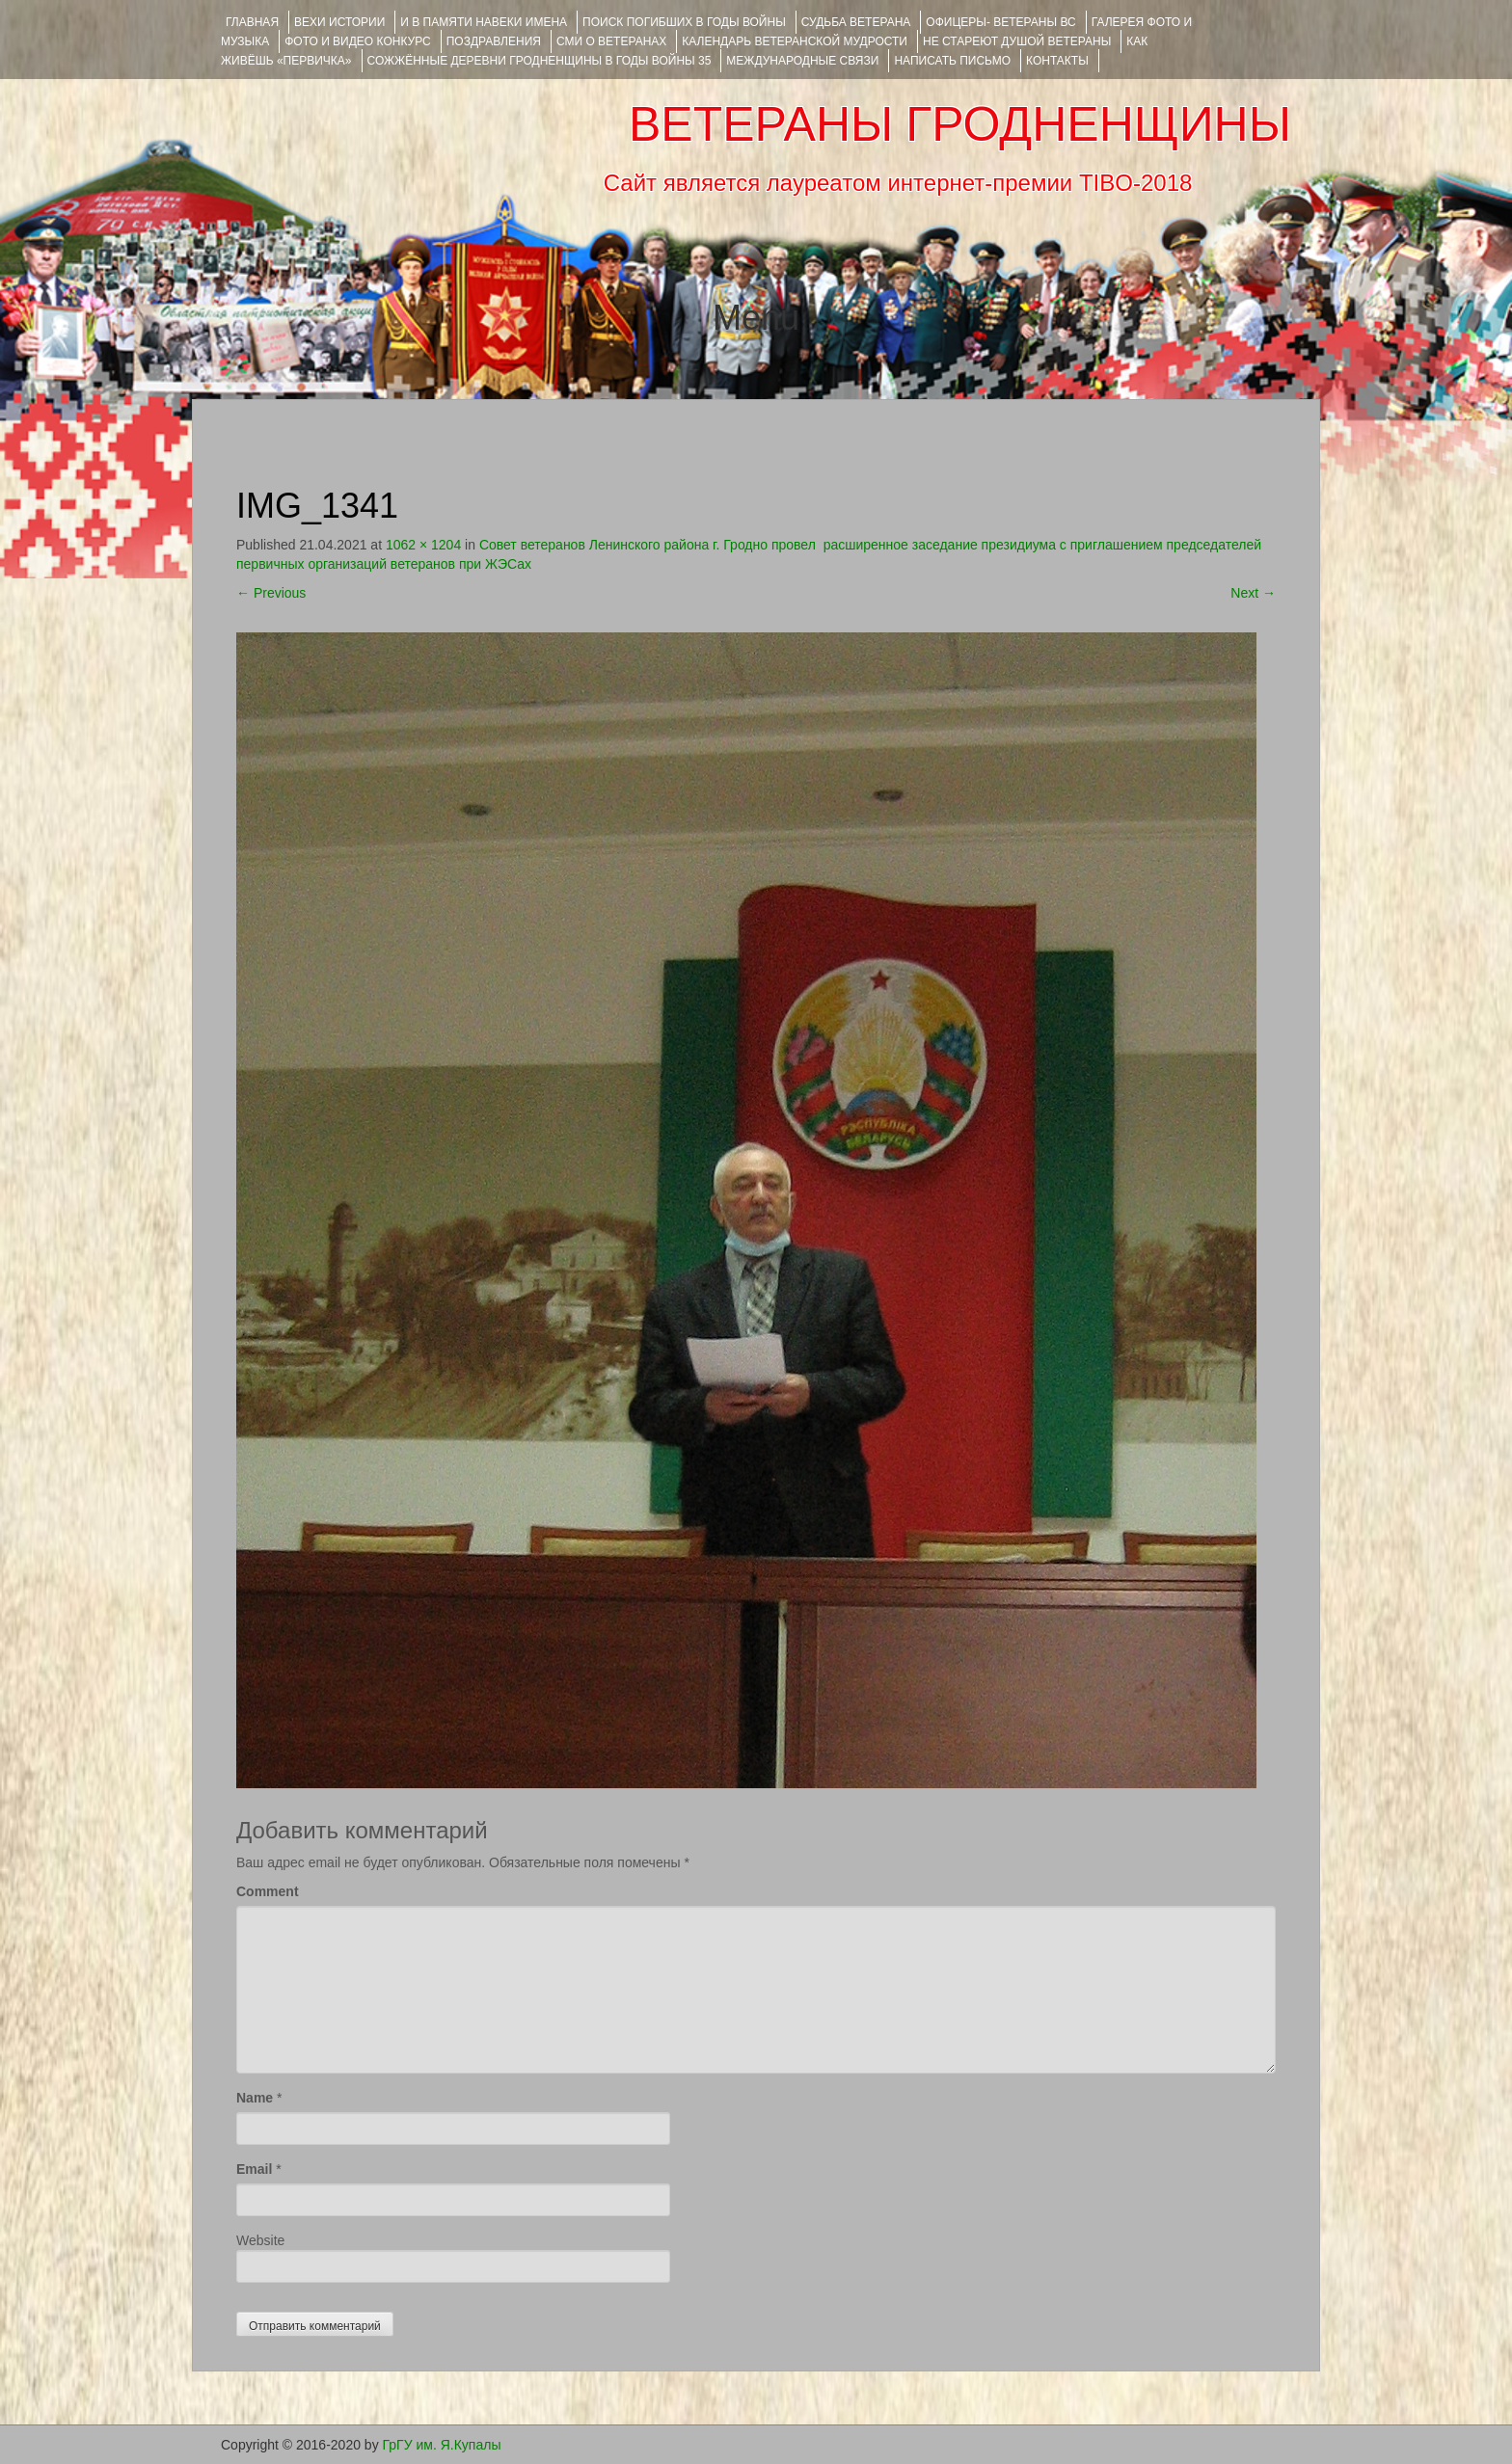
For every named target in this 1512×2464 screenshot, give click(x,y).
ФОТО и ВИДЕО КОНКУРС (357, 41)
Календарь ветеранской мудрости (794, 41)
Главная (252, 22)
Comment (267, 1891)
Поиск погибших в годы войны (684, 22)
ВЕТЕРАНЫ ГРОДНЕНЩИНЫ (960, 124)
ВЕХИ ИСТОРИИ (339, 22)
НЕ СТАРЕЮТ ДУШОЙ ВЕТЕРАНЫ (1017, 41)
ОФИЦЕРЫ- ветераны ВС (1000, 22)
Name (254, 2097)
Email (254, 2169)
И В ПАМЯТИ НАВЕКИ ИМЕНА (483, 22)
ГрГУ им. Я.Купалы (442, 2444)
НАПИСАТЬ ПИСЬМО (952, 60)
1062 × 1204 (423, 544)
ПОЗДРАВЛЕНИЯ (493, 41)
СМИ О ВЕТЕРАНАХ (611, 41)
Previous (271, 593)
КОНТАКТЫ (1057, 60)
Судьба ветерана (856, 22)
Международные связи (802, 60)
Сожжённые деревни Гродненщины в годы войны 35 (539, 60)
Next (1253, 593)
